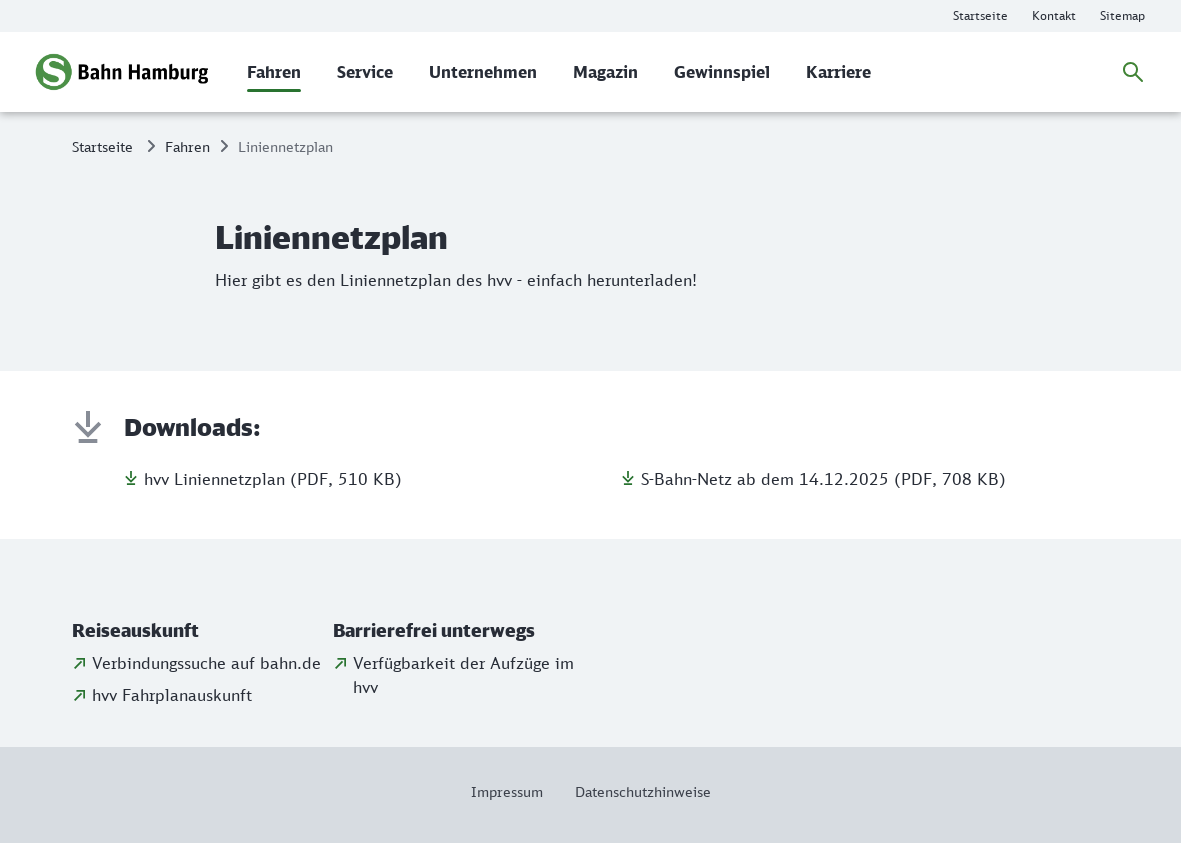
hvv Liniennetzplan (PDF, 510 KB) (273, 479)
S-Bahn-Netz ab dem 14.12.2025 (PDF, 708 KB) (823, 479)
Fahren (187, 146)
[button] (198, 631)
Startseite (102, 146)
